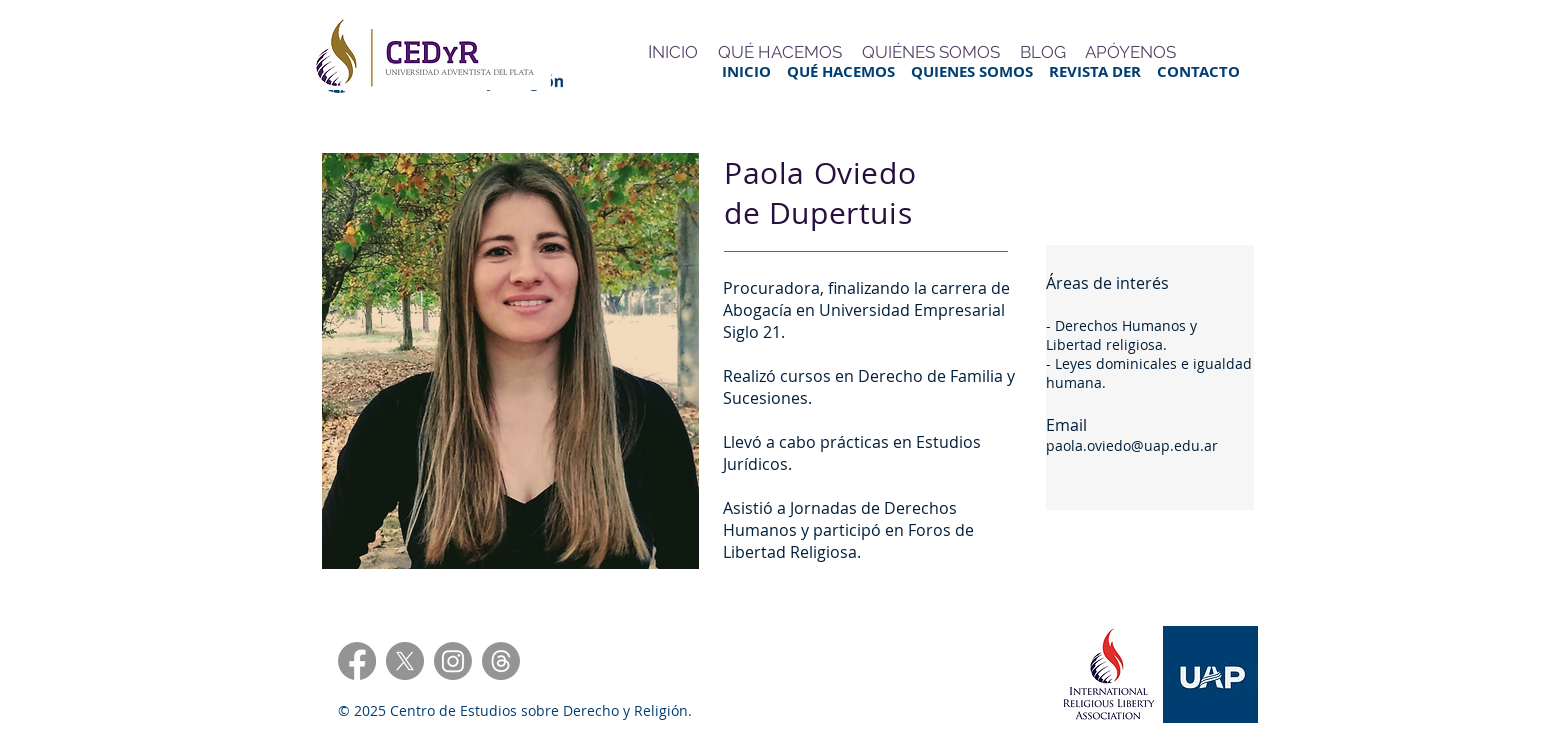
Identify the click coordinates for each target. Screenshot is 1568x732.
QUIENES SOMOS (980, 71)
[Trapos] (501, 661)
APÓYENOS (1130, 52)
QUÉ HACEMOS (849, 71)
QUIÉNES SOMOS (931, 52)
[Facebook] (357, 661)
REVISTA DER (1103, 71)
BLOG (1043, 52)
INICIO (746, 71)
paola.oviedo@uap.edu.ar (1132, 445)
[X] (405, 661)
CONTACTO (1198, 71)
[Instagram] (453, 661)
